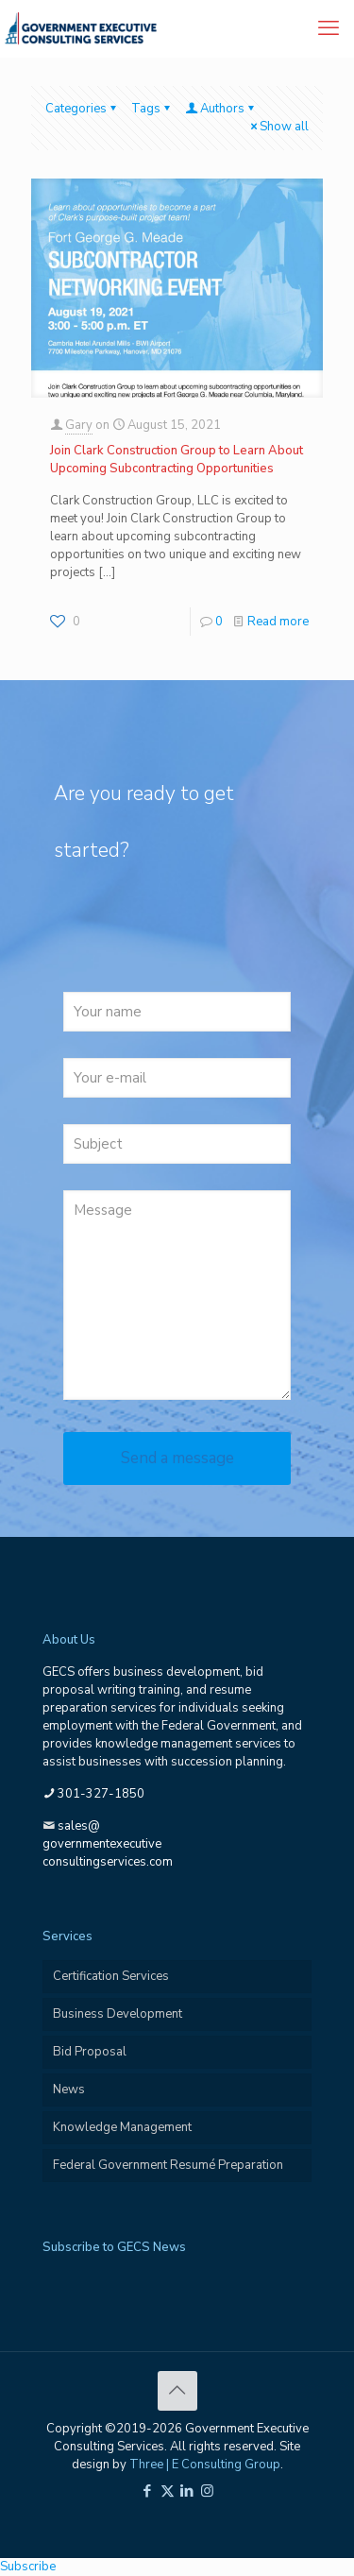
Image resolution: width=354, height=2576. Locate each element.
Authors (221, 108)
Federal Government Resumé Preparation (168, 2165)
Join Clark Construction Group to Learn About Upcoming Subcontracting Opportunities (176, 459)
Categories (82, 108)
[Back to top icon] (177, 2391)
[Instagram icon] (207, 2491)
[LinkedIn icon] (187, 2491)
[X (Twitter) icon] (167, 2491)
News (69, 2089)
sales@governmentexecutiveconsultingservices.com (107, 1843)
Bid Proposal (89, 2051)
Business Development (117, 2013)
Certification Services (111, 1976)
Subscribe (28, 2566)
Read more (278, 621)
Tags (152, 108)
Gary (79, 425)
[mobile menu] (328, 28)
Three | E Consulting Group (204, 2464)
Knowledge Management (122, 2127)
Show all (278, 126)
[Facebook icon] (148, 2491)
